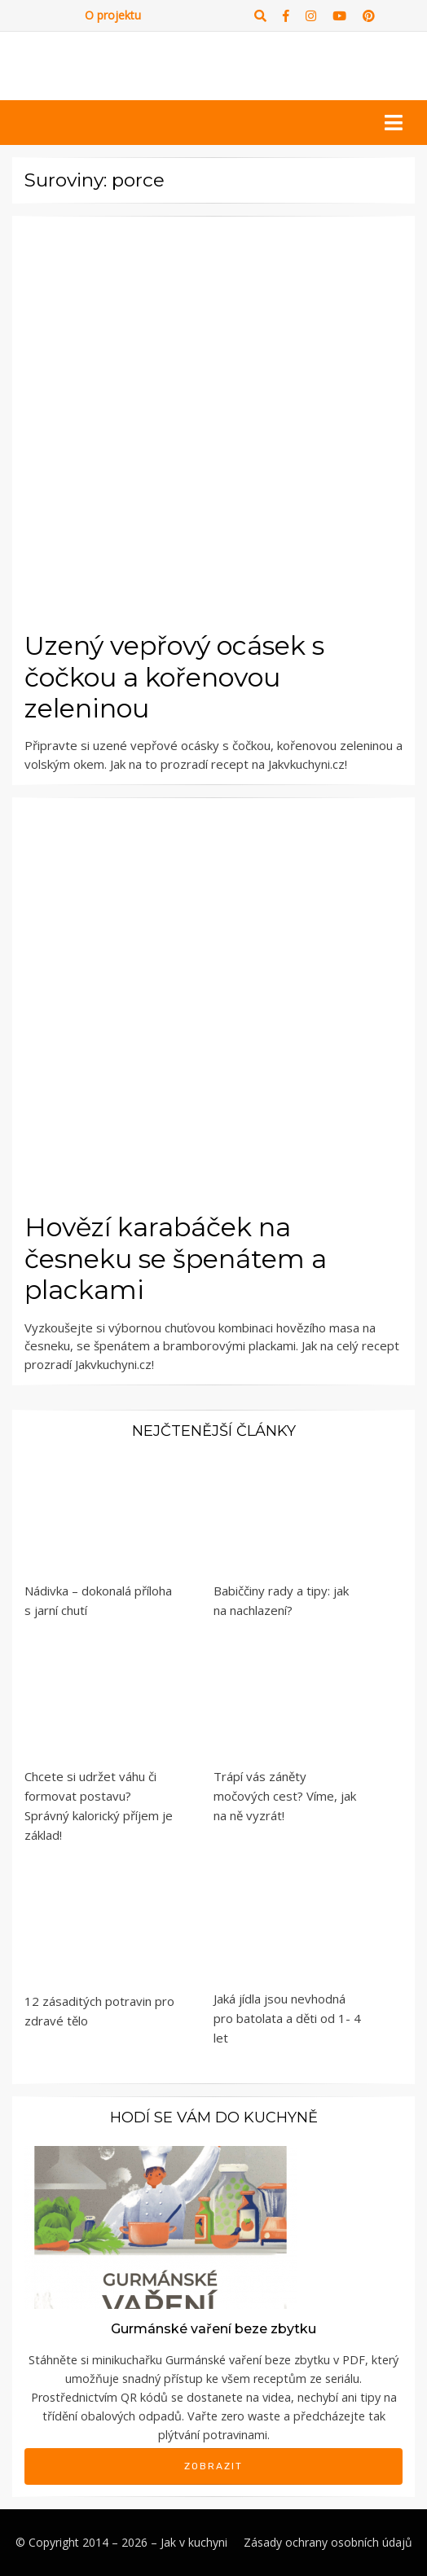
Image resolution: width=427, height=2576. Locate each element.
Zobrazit (213, 2466)
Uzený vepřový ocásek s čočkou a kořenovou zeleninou (174, 677)
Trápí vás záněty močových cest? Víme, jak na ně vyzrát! (285, 1795)
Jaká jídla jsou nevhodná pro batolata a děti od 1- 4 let (287, 2018)
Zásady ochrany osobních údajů (328, 2542)
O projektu (113, 15)
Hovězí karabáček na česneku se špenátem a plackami (175, 1258)
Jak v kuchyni (194, 2542)
